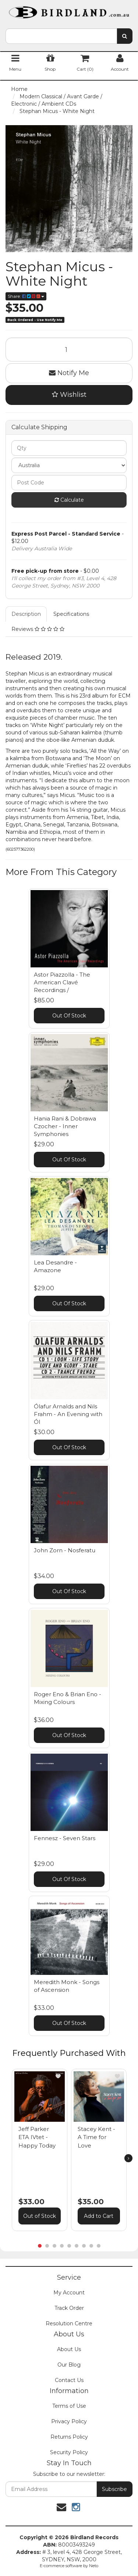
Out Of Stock (69, 1015)
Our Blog (69, 2364)
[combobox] (61, 36)
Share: (26, 296)
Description (26, 614)
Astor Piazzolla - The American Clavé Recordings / (62, 982)
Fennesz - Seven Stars (64, 1838)
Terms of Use (69, 2406)
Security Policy (69, 2452)
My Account (69, 2292)
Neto (93, 2565)
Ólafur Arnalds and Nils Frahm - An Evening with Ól (68, 1414)
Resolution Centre (69, 2323)
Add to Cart (98, 2216)
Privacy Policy (69, 2421)
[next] (128, 2158)
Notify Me (69, 373)
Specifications (71, 614)
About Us (69, 2349)
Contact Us (69, 2380)
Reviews (37, 629)
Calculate (69, 500)
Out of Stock (39, 2216)
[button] (58, 2076)
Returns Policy (69, 2437)
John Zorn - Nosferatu (64, 1550)
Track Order (69, 2308)
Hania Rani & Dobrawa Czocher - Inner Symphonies (65, 1126)
